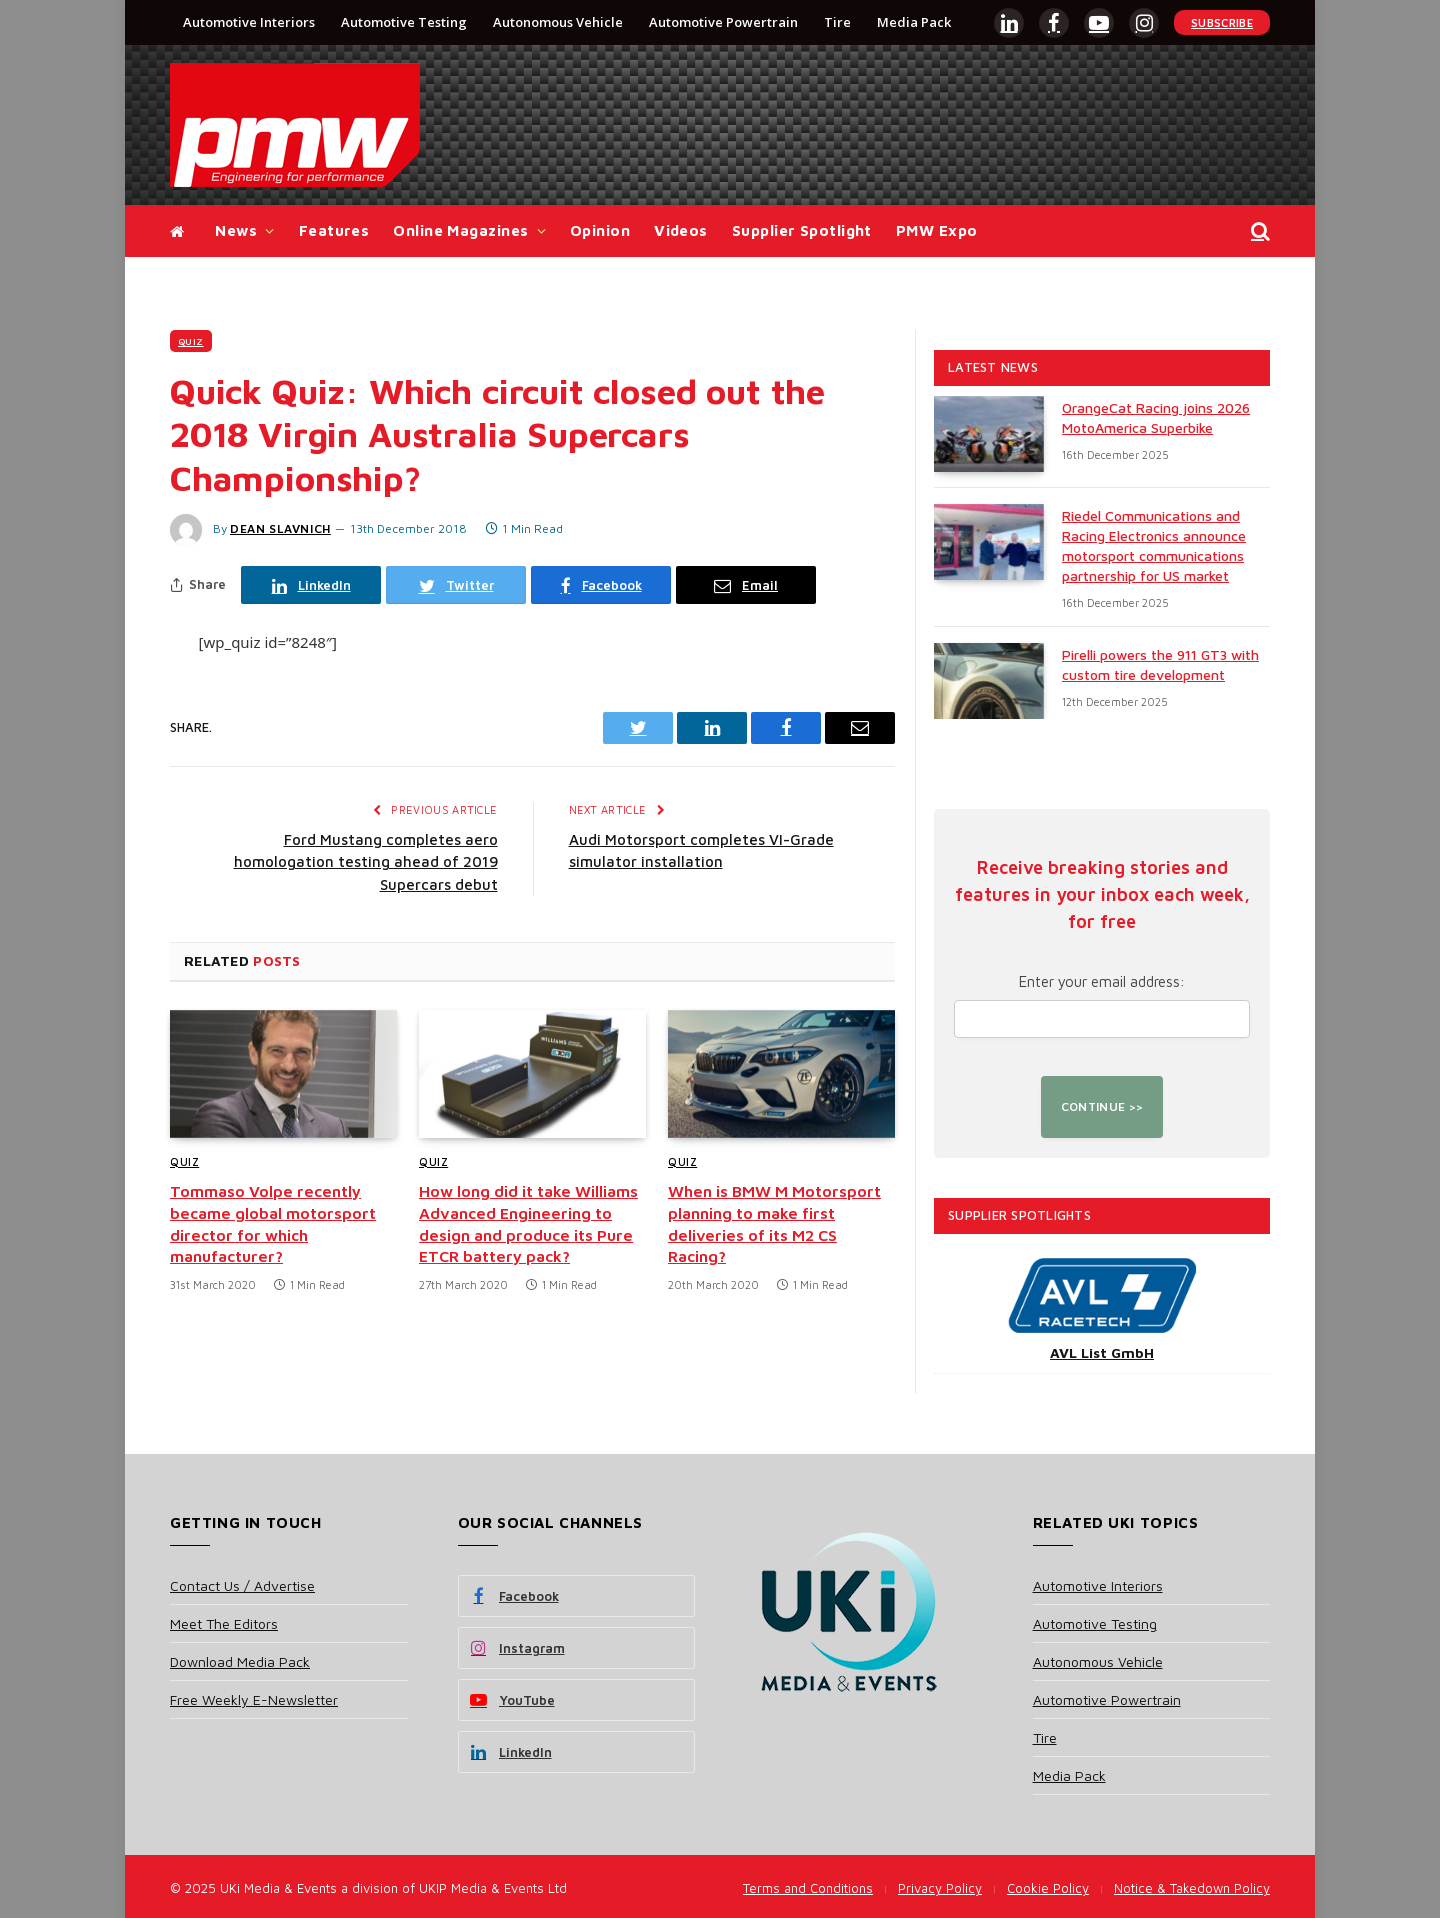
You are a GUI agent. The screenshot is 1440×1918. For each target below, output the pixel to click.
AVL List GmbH (1102, 1352)
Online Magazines (460, 230)
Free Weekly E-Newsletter (254, 1699)
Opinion (600, 230)
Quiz (191, 341)
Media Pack (914, 22)
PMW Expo (937, 230)
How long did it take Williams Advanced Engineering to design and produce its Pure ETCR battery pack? (528, 1223)
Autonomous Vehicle (558, 22)
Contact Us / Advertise (242, 1585)
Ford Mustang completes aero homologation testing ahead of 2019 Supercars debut (366, 862)
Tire (837, 22)
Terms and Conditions (808, 1888)
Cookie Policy (1048, 1888)
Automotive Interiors (249, 22)
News (236, 230)
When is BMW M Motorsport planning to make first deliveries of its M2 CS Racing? (774, 1223)
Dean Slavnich (280, 528)
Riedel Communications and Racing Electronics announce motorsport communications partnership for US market (1154, 545)
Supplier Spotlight (802, 230)
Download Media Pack (240, 1661)
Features (334, 230)
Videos (681, 230)
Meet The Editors (224, 1623)
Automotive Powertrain (723, 22)
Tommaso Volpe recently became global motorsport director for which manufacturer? (273, 1223)
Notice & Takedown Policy (1192, 1888)
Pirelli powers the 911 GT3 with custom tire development (1160, 664)
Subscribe (1222, 22)
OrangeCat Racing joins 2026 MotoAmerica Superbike (1156, 417)
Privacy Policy (940, 1888)
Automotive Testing (404, 22)
